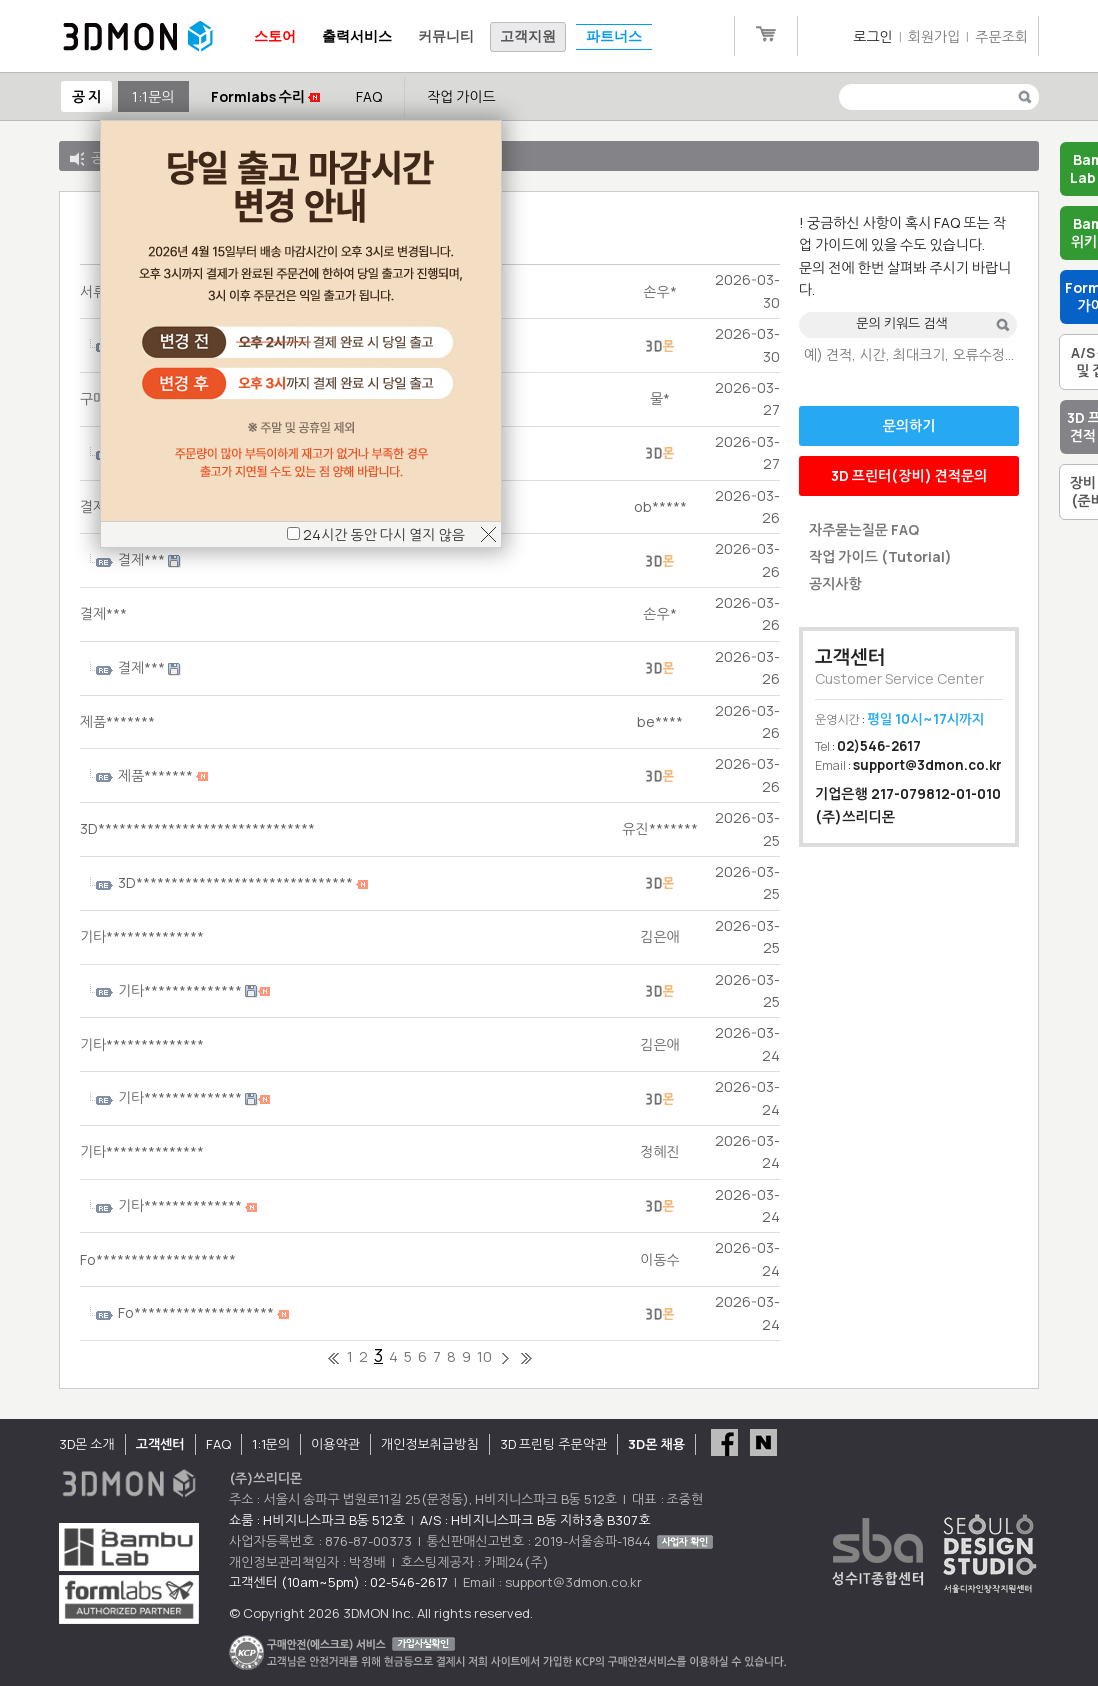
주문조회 (1001, 36)
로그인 (872, 36)
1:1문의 (153, 96)
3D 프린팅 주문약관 (554, 1444)
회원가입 (934, 36)
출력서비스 (357, 36)
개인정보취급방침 (430, 1444)
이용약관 (335, 1444)
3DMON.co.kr (138, 37)
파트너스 (614, 36)
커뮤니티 (446, 36)
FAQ (369, 96)
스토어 (275, 36)
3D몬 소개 (87, 1444)
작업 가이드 (461, 96)
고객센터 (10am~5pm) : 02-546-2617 (338, 1582)
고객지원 (528, 36)
